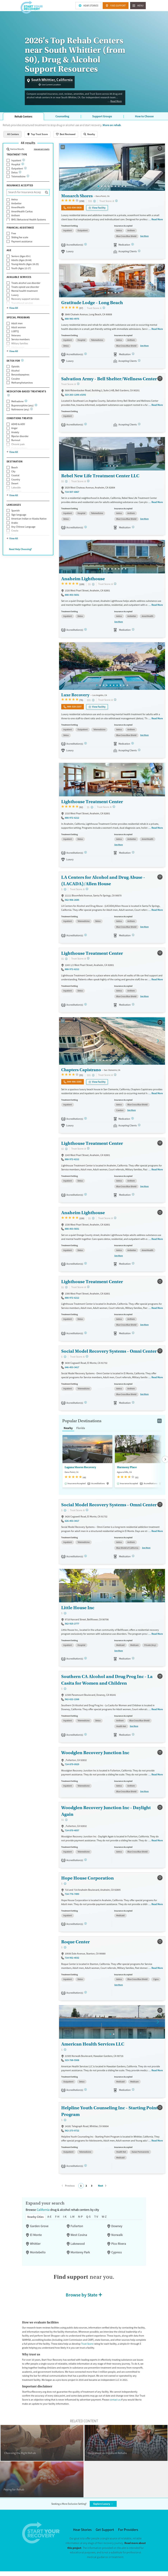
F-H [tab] (57, 2217)
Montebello (38, 2252)
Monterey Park (80, 2252)
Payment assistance (21, 241)
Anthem (15, 215)
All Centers (13, 134)
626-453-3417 (72, 1520)
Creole (14, 530)
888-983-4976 (72, 318)
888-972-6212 (72, 817)
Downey (116, 2226)
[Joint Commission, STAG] (85, 354)
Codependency (19, 448)
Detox (14, 172)
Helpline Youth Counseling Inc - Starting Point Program (109, 2111)
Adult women (18, 327)
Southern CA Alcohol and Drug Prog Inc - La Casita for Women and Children (107, 1680)
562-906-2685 (72, 899)
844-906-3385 (74, 1081)
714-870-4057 (72, 1830)
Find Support (135, 5)
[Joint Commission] (85, 743)
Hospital (15, 164)
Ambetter (16, 203)
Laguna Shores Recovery (80, 1467)
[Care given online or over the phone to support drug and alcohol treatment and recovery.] (28, 176)
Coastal (15, 475)
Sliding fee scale (19, 237)
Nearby (91, 134)
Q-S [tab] (88, 2217)
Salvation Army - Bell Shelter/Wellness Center (109, 379)
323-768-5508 (72, 2060)
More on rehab (112, 125)
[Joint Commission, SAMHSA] (85, 244)
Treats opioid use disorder (25, 286)
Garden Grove (39, 2226)
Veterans (16, 335)
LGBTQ (15, 331)
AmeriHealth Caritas (22, 211)
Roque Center (75, 1942)
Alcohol (15, 370)
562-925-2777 (72, 1623)
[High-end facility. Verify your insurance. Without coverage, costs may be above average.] (94, 201)
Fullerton (77, 2226)
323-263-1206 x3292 (75, 394)
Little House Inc (77, 1607)
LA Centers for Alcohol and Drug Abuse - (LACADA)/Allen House (103, 880)
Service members (20, 339)
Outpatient (17, 168)
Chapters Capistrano (81, 1069)
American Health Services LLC (92, 2044)
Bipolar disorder (20, 436)
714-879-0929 (72, 1764)
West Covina (79, 2235)
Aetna (14, 199)
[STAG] (85, 1658)
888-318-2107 (74, 706)
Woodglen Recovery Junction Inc (95, 1752)
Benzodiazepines (20, 374)
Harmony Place (127, 1467)
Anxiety (15, 432)
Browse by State (81, 2295)
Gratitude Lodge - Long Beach (92, 302)
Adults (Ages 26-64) (21, 260)
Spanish (15, 510)
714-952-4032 (72, 1957)
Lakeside (16, 487)
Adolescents (17, 347)
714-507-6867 (72, 491)
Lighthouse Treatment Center (92, 801)
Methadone (17, 401)
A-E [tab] (49, 2217)
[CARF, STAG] (85, 629)
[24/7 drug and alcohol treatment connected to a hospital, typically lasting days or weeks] (23, 164)
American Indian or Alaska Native (28, 518)
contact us (115, 2399)
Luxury (15, 295)
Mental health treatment (24, 290)
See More (144, 236)
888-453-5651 (72, 594)
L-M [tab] (72, 2217)
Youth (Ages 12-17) (21, 268)
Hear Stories (109, 5)
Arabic (14, 522)
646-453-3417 (72, 1367)
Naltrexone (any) (20, 409)
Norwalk (117, 2235)
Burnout (15, 440)
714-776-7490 (72, 1894)
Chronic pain (18, 444)
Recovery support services (25, 299)
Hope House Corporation (87, 1878)
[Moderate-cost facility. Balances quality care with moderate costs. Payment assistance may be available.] (66, 481)
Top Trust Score (39, 134)
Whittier (35, 2244)
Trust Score (87, 2343)
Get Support (105, 2529)
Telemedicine (18, 176)
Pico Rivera (118, 2244)
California (43, 2210)
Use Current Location (51, 84)
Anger (14, 428)
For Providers (128, 2529)
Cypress (116, 2252)
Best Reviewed (67, 134)
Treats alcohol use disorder (25, 283)
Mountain (16, 491)
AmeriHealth (18, 207)
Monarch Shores (77, 195)
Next (100, 2185)
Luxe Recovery (75, 694)
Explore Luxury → (103, 2503)
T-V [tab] (96, 2217)
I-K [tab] (65, 2217)
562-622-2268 (72, 1699)
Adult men (17, 323)
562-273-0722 (72, 2130)
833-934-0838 (74, 207)
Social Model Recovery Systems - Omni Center (109, 1351)
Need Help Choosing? (20, 549)
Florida (80, 1428)
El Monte (36, 2235)
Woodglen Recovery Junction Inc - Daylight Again (106, 1811)
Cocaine (15, 378)
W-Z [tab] (104, 2217)
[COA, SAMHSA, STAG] (85, 2089)
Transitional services (22, 303)
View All (13, 308)
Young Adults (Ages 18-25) (25, 264)
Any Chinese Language (23, 526)
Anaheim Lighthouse (83, 578)
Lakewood (78, 2244)
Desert (14, 483)
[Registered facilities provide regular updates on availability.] (139, 251)
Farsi (13, 534)
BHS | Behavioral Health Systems (28, 219)
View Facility (99, 207)
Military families (19, 343)
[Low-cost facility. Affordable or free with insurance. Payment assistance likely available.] (65, 889)
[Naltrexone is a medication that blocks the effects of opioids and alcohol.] (31, 409)
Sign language (18, 514)
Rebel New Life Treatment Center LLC (100, 476)
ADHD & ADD (18, 424)
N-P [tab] (80, 2217)
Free (13, 233)
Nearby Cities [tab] (35, 2217)
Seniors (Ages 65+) (21, 256)
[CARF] (85, 424)
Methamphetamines (22, 382)
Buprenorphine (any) (22, 405)
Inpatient (16, 160)
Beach (14, 467)
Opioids (15, 366)
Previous (70, 2185)
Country (15, 479)
